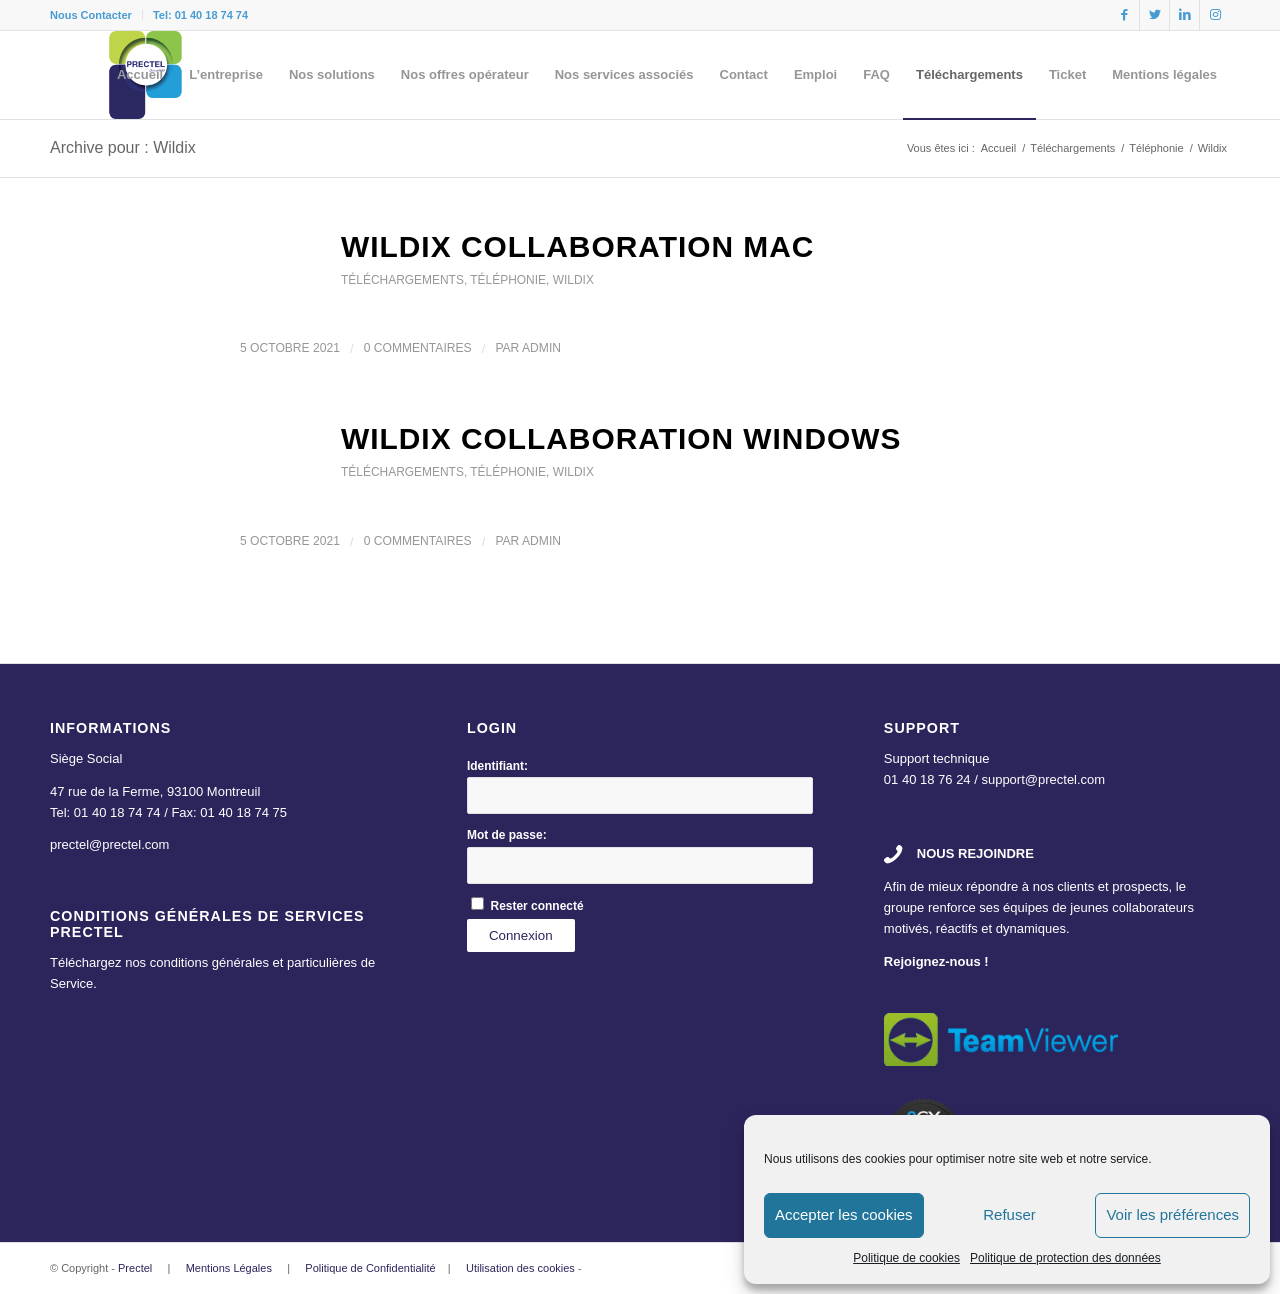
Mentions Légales (229, 1268)
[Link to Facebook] (1124, 15)
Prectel (135, 1268)
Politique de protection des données (1065, 1258)
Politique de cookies (906, 1258)
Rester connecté (537, 906)
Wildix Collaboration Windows (621, 438)
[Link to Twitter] (1154, 15)
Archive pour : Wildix (123, 147)
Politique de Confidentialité (370, 1268)
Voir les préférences (1172, 1214)
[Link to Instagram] (1215, 15)
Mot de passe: (507, 835)
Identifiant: (497, 766)
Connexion (521, 935)
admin (541, 348)
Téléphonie (508, 280)
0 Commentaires (418, 348)
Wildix (573, 280)
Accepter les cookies (844, 1214)
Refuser (1009, 1214)
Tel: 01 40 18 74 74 (200, 15)
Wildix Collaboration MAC (577, 246)
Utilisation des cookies (520, 1268)
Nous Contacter (91, 15)
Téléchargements (402, 280)
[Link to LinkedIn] (1184, 15)
